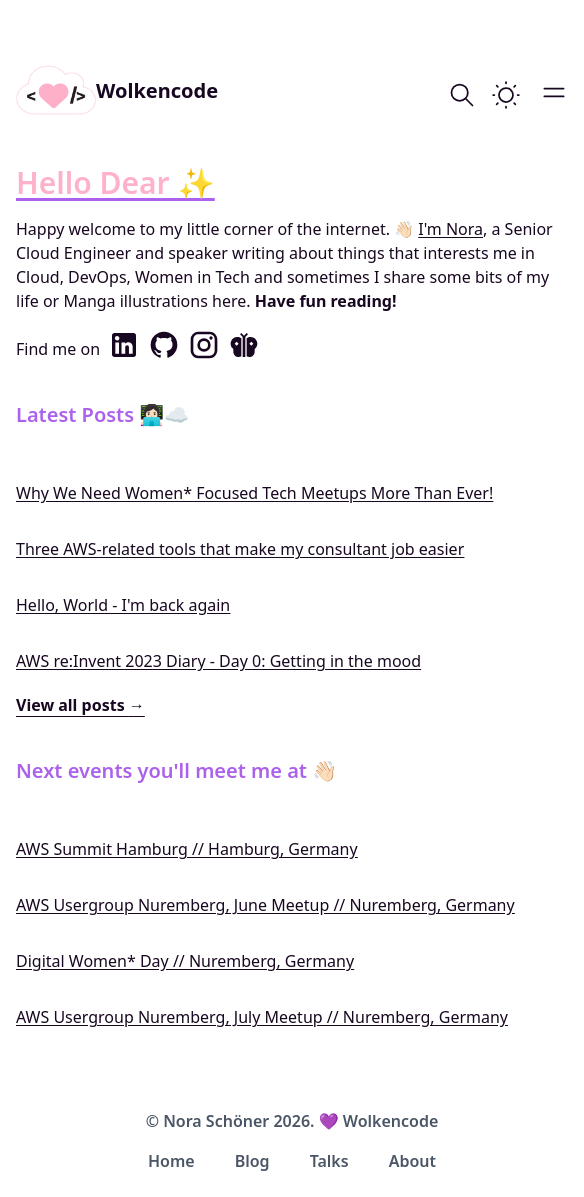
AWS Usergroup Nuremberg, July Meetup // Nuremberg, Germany (262, 1017)
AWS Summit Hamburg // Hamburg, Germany (187, 849)
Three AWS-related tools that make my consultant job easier (240, 549)
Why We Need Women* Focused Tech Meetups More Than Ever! (254, 493)
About (412, 1161)
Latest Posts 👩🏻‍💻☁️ (102, 414)
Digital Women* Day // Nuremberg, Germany (185, 961)
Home (171, 1161)
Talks (329, 1161)
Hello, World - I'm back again (123, 605)
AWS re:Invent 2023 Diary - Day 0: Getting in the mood (218, 661)
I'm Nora (450, 229)
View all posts (80, 705)
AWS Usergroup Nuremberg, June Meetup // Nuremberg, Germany (265, 905)
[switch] (506, 95)
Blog (252, 1161)
